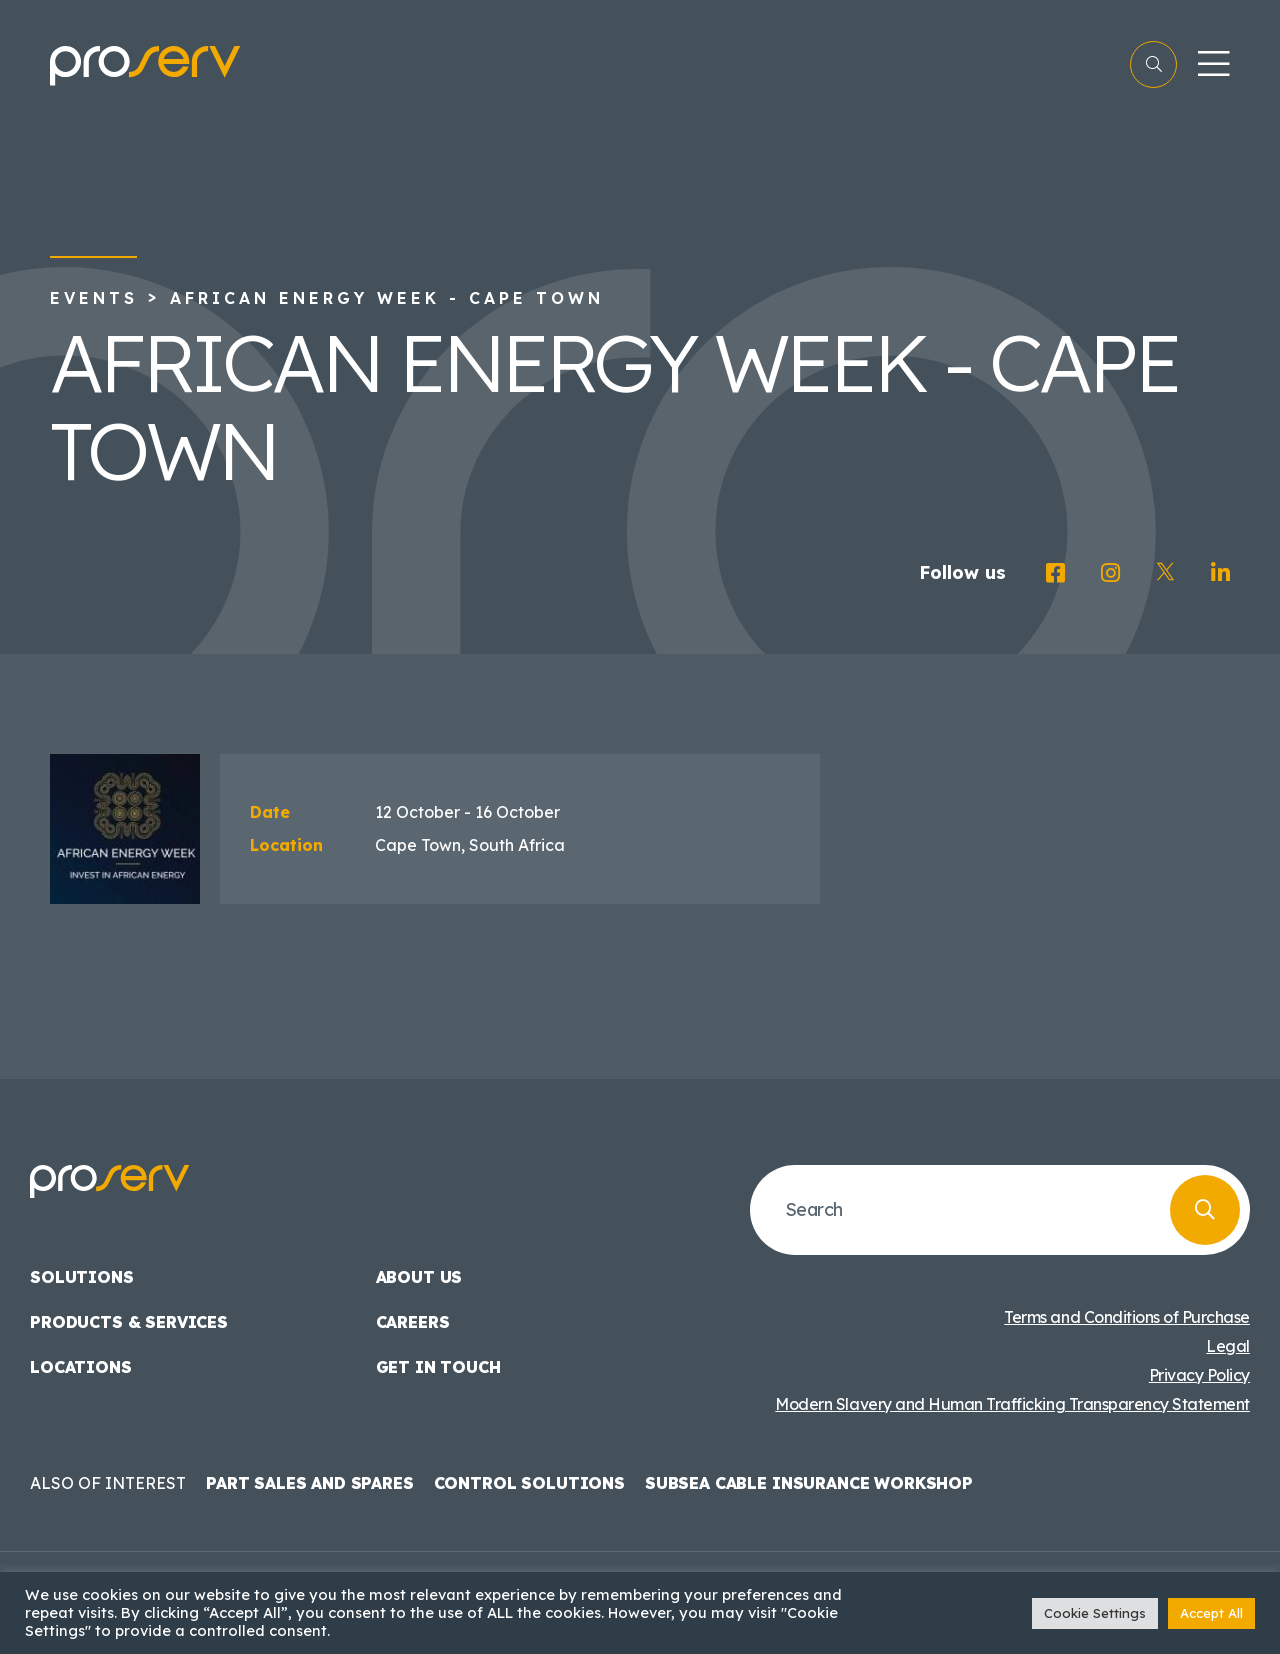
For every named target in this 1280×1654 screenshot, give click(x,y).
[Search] (1205, 1210)
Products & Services (129, 1322)
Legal (1228, 1346)
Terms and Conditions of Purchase (1127, 1317)
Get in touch (438, 1367)
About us (419, 1277)
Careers (413, 1322)
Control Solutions (529, 1483)
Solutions (82, 1277)
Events (94, 298)
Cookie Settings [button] (1095, 1613)
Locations (81, 1367)
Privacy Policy (1199, 1375)
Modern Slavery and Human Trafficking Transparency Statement (1012, 1404)
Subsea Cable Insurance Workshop (809, 1483)
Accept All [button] (1211, 1613)
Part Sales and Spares (310, 1483)
